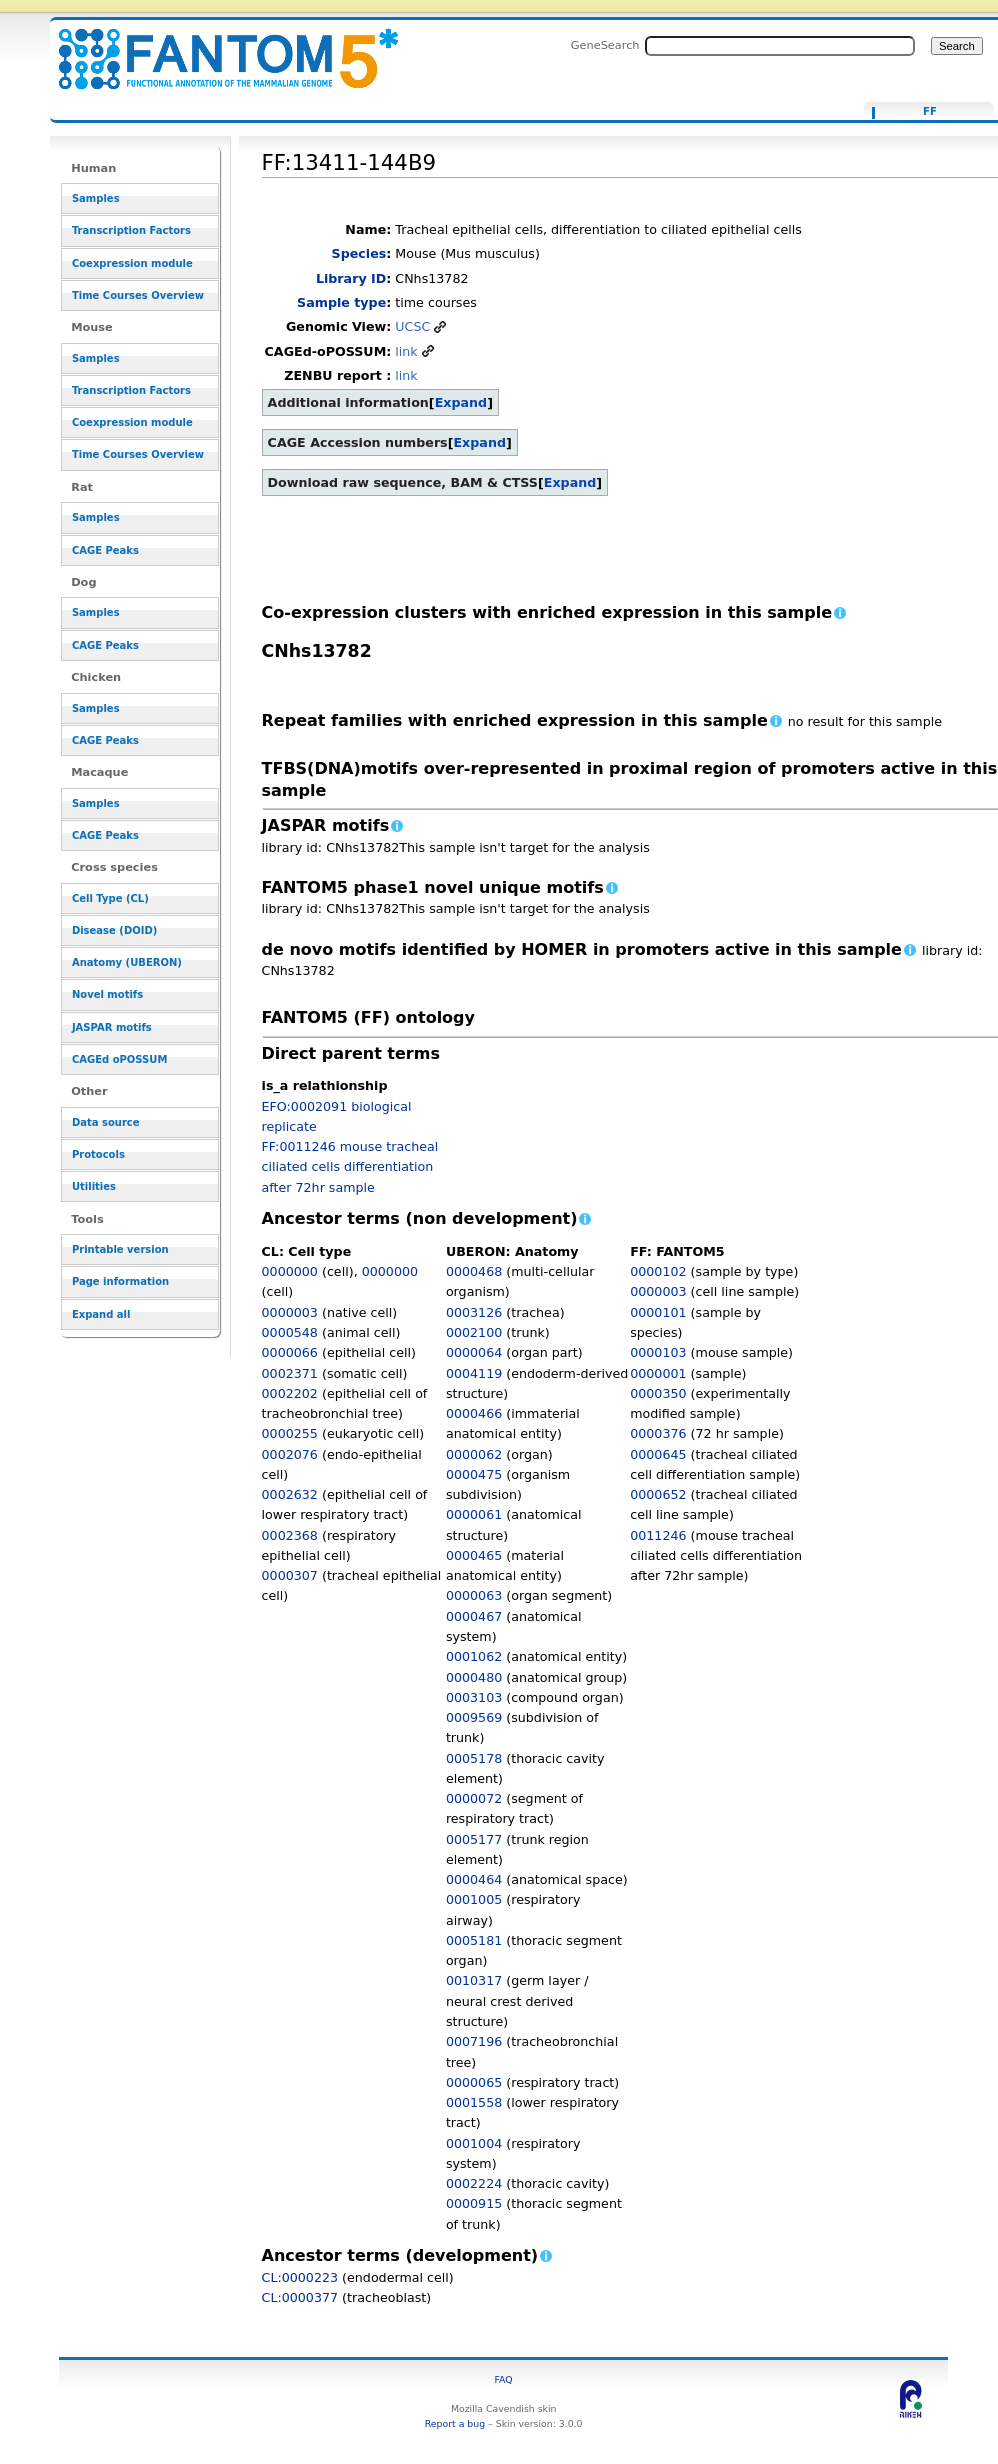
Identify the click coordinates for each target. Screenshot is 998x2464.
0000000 (290, 1271)
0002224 (474, 2183)
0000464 (474, 1879)
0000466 (474, 1413)
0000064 (474, 1352)
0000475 (474, 1474)
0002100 (474, 1332)
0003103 (474, 1697)
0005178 (474, 1758)
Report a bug (455, 2423)
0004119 (474, 1373)
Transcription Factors (131, 230)
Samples (96, 198)
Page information (120, 1281)
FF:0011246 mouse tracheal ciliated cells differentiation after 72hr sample (350, 1167)
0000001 (658, 1373)
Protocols (98, 1154)
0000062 (474, 1454)
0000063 (474, 1595)
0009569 (474, 1717)
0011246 (658, 1535)
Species (359, 253)
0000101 (658, 1312)
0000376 (658, 1433)
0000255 (290, 1433)
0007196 (474, 2041)
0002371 (290, 1373)
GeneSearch (605, 45)
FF (930, 112)
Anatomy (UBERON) (127, 962)
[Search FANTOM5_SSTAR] (780, 46)
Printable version (120, 1249)
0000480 (474, 1677)
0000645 (658, 1454)
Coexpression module (132, 263)
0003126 (474, 1312)
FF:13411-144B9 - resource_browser (216, 47)
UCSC (412, 326)
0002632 (290, 1494)
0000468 (474, 1271)
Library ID (351, 278)
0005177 (474, 1839)
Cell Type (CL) (110, 898)
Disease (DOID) (114, 930)
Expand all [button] (101, 1314)
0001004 (474, 2143)
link (406, 351)
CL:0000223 (300, 2277)
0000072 (474, 1798)
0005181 (474, 1940)
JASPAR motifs (112, 1027)
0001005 (474, 1899)
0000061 (474, 1514)
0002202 (290, 1393)
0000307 (290, 1575)
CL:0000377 (300, 2297)
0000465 (474, 1555)
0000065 (474, 2082)
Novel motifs (107, 994)
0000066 (290, 1352)
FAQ (504, 2379)
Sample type (341, 302)
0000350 (658, 1393)
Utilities (94, 1186)
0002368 (290, 1535)
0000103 (658, 1352)
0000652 (658, 1494)
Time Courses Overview (138, 295)
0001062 (474, 1656)
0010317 (474, 1980)
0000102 (658, 1271)
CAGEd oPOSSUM (119, 1059)
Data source (106, 1122)
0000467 (474, 1616)
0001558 (474, 2102)
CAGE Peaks (105, 550)
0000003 (290, 1312)
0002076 (290, 1454)
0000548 (290, 1332)
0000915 (474, 2203)
